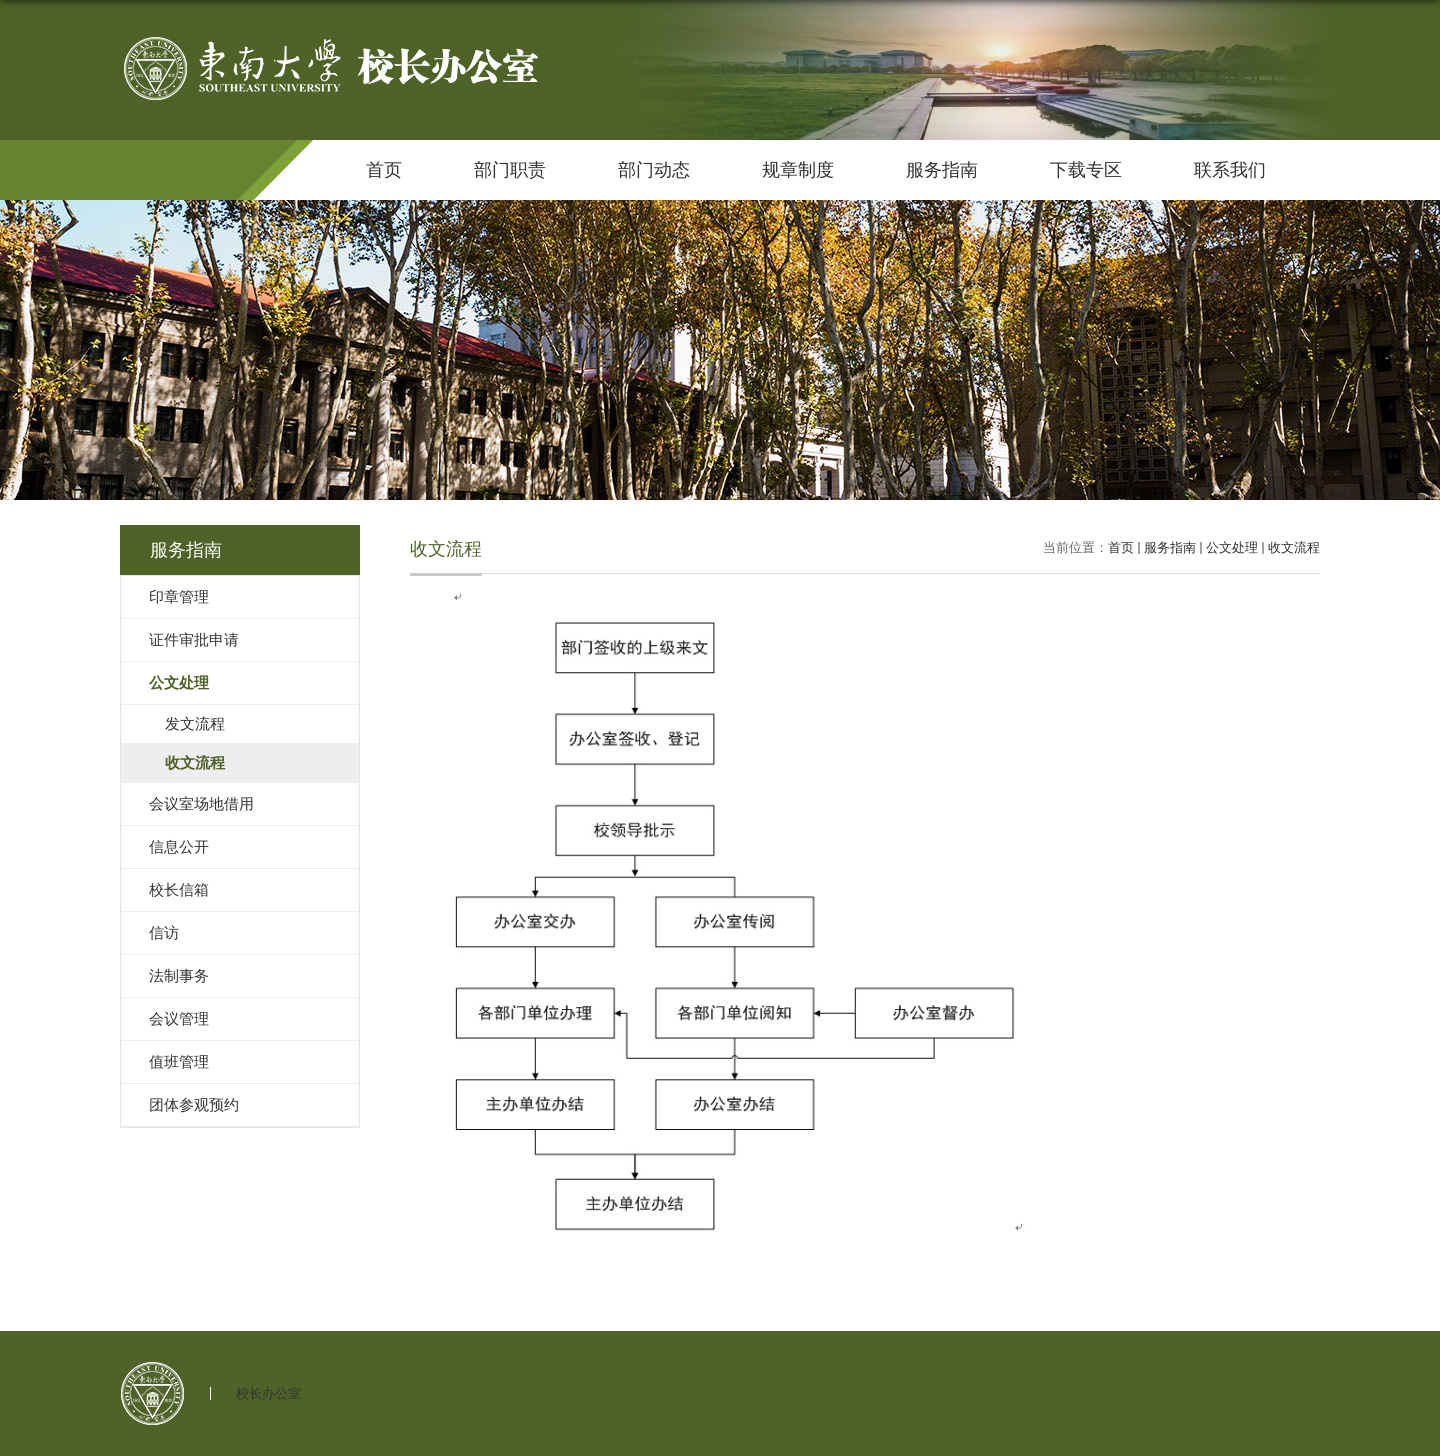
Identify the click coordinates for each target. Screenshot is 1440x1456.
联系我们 (1230, 170)
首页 (384, 170)
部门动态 (654, 170)
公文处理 (1232, 547)
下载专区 (1086, 170)
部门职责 (510, 170)
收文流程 (1294, 547)
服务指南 (942, 170)
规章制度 (798, 170)
